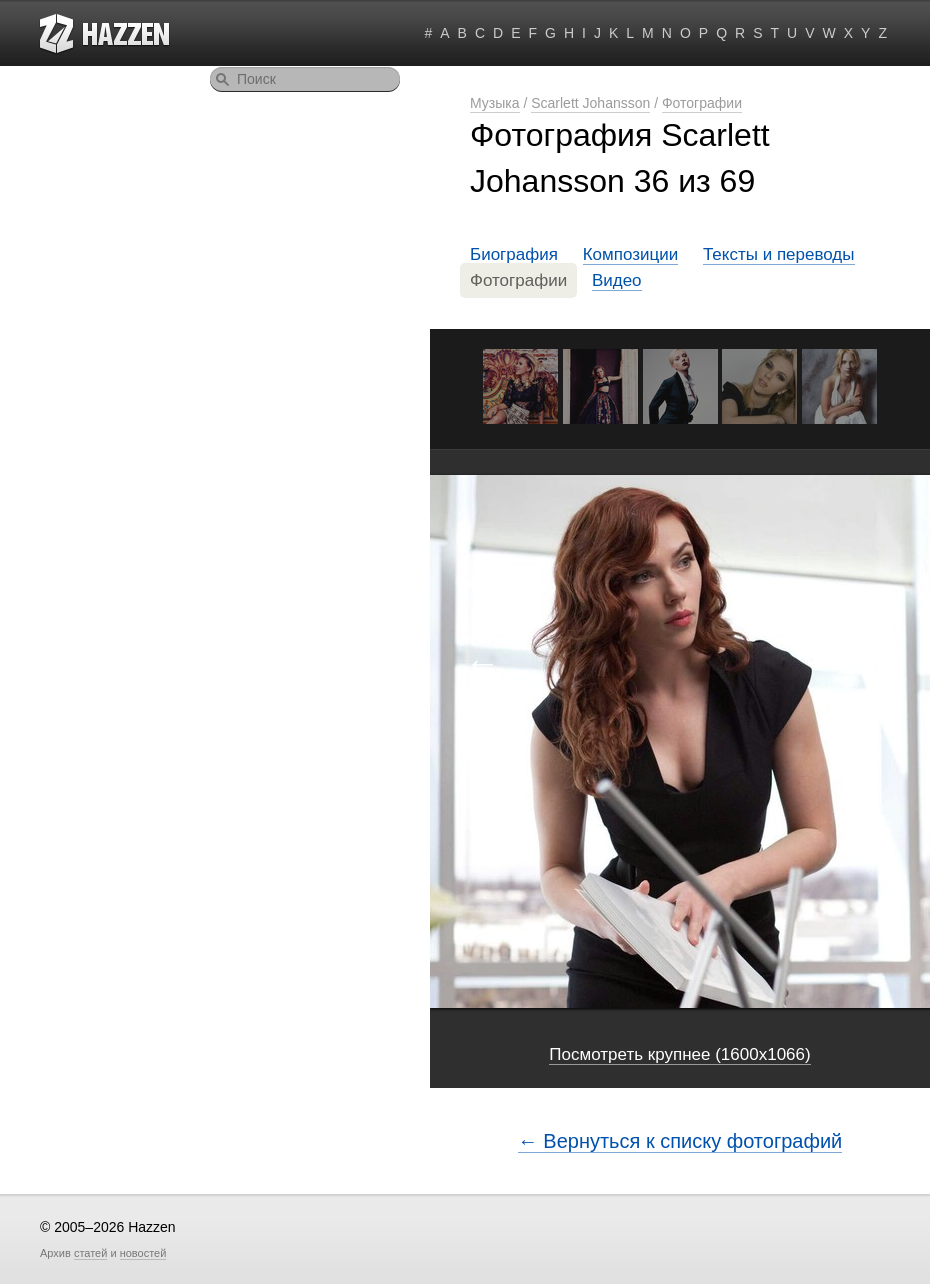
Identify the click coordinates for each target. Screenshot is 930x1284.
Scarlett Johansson (590, 103)
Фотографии (702, 103)
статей (90, 1253)
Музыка (495, 103)
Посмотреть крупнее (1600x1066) (679, 1054)
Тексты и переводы (779, 254)
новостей (143, 1253)
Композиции (631, 254)
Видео (617, 280)
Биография (514, 254)
